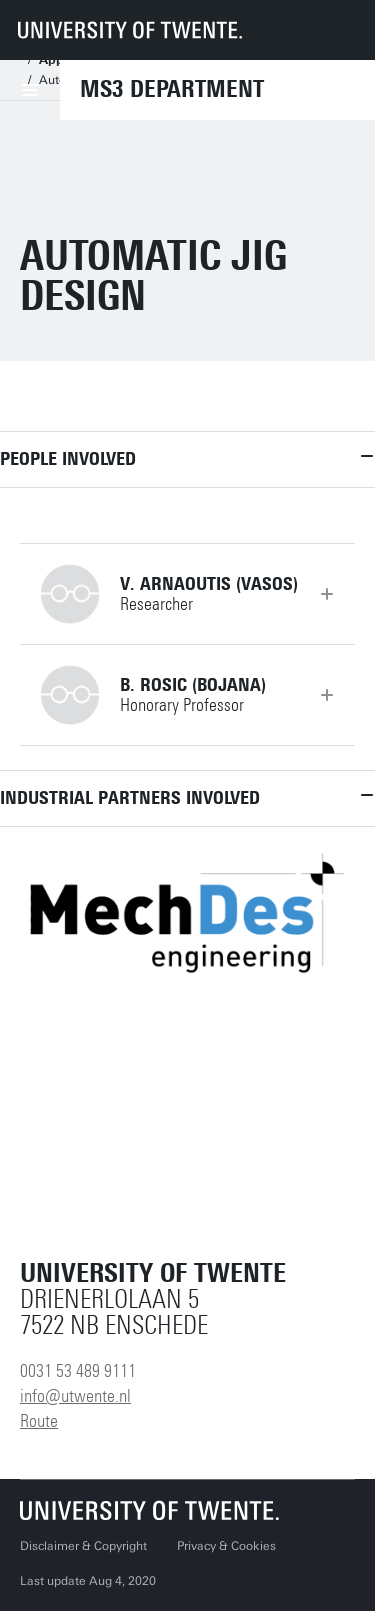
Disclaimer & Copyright (83, 1546)
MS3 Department (172, 89)
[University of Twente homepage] (130, 30)
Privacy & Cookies (226, 1546)
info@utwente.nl (75, 1396)
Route (39, 1421)
